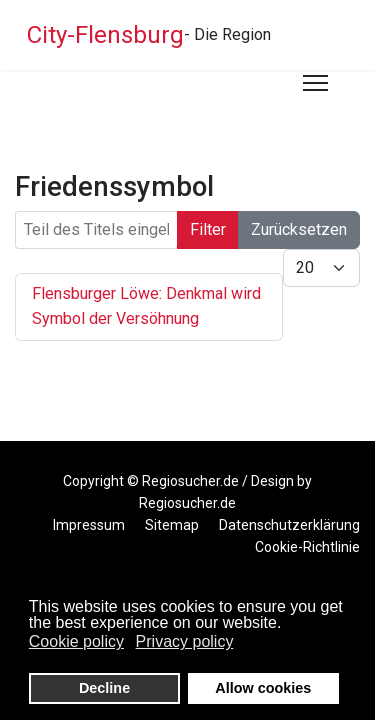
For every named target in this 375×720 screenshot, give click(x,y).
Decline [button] (104, 688)
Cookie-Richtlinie (307, 547)
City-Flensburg (105, 35)
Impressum (89, 525)
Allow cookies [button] (263, 688)
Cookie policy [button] (76, 641)
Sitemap (172, 525)
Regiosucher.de (190, 481)
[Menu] (315, 83)
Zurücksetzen (299, 229)
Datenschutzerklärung (289, 525)
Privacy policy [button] (185, 641)
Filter (208, 229)
